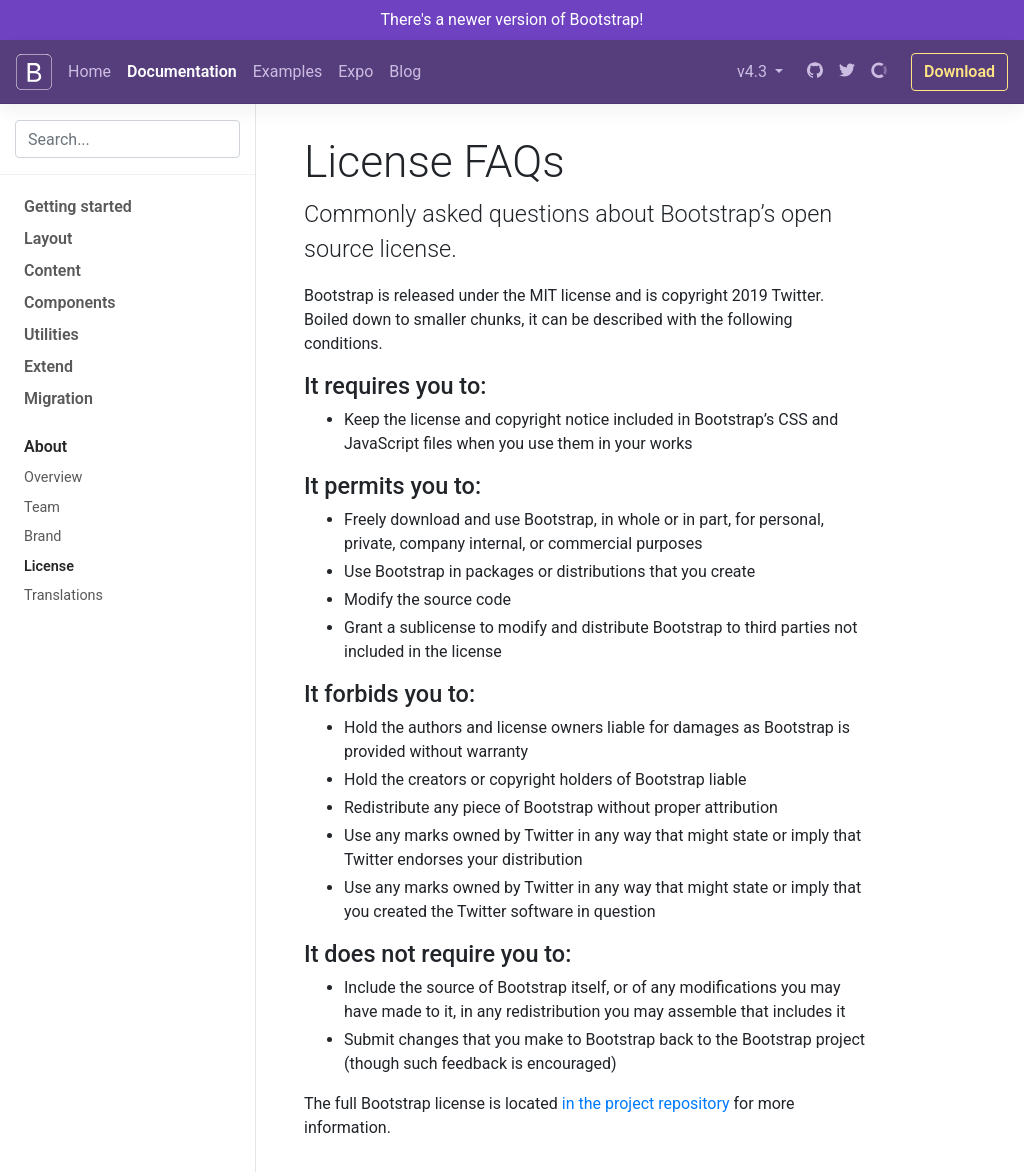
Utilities (51, 334)
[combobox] (127, 139)
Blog (405, 71)
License (49, 566)
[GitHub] (815, 72)
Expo (355, 71)
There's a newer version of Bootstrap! (512, 19)
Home (89, 71)
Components (70, 302)
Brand (42, 536)
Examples (287, 71)
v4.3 (754, 71)
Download (959, 71)
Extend (48, 366)
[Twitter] (847, 72)
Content (52, 270)
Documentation (182, 71)
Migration (58, 398)
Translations (63, 595)
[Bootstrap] (34, 72)
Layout (48, 238)
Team (42, 507)
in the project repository (646, 1103)
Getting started (78, 206)
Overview (53, 477)
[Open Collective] (879, 72)
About (45, 446)
